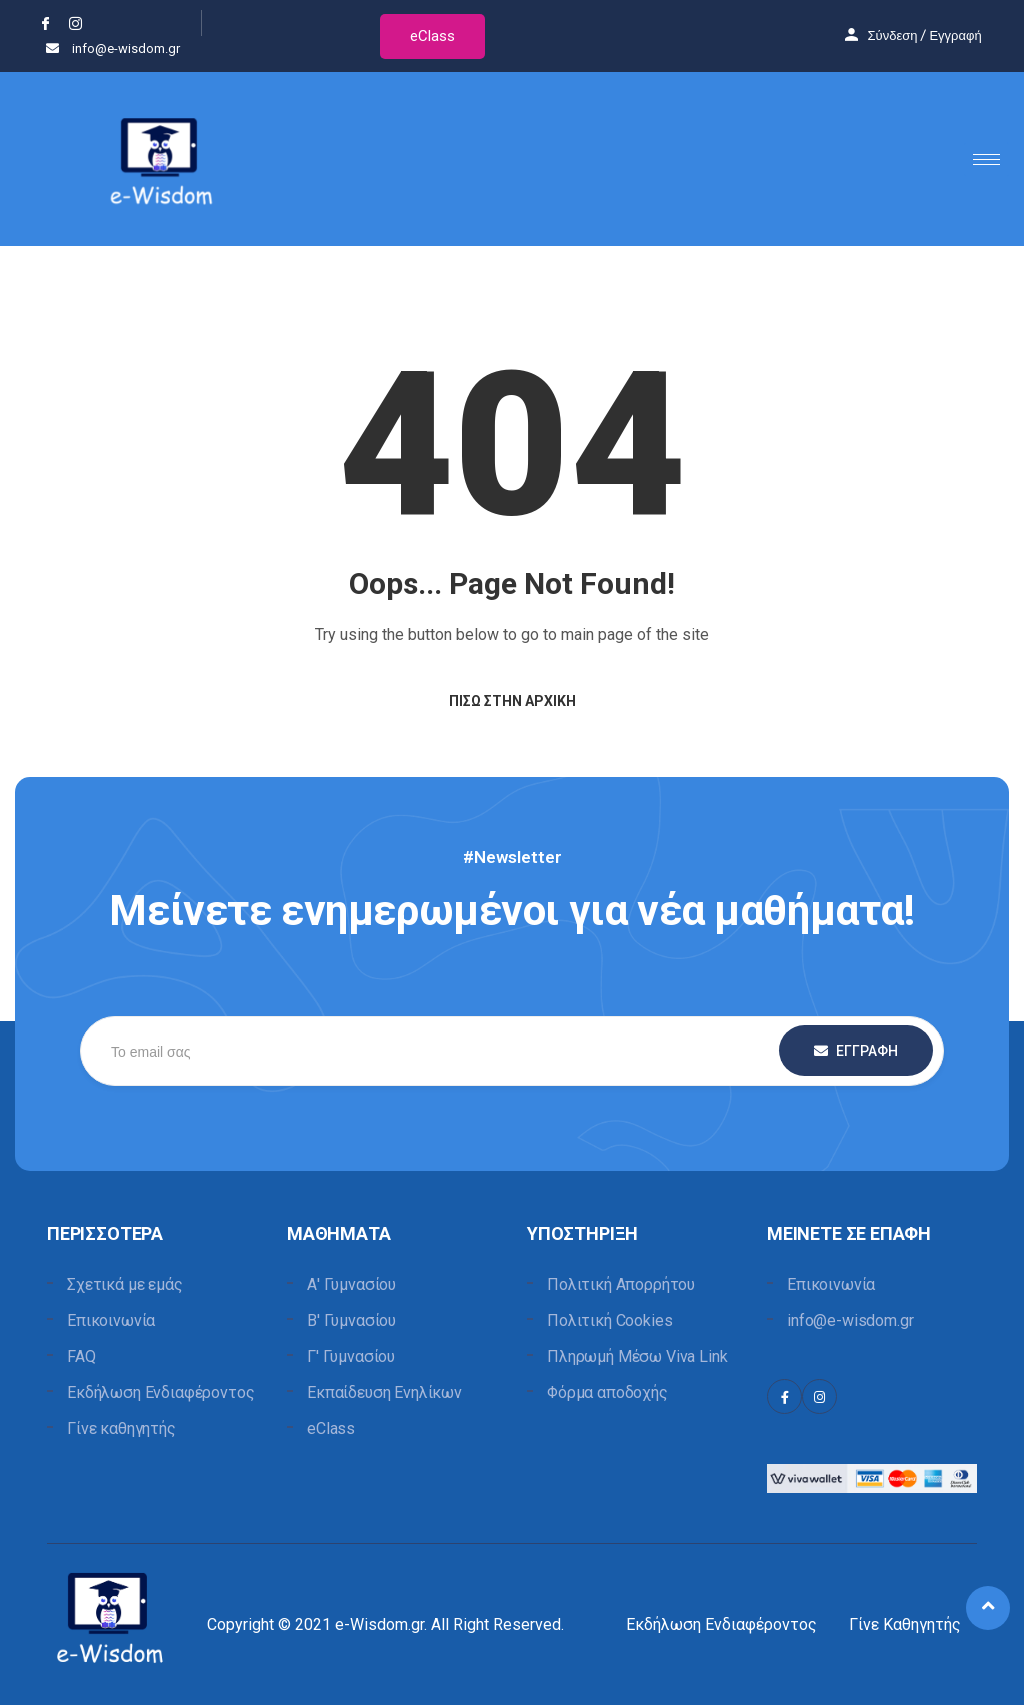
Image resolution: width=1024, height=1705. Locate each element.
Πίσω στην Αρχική (512, 701)
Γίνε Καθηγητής (905, 1624)
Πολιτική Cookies (609, 1320)
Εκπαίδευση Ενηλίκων (384, 1392)
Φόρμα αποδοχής (607, 1392)
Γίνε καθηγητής (121, 1428)
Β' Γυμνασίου (351, 1320)
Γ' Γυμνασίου (351, 1356)
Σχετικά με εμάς (125, 1284)
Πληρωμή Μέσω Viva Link (637, 1356)
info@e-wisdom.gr (850, 1320)
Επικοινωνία (111, 1320)
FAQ (81, 1356)
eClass (432, 36)
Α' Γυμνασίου (351, 1284)
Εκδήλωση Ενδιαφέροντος (160, 1392)
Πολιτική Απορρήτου (621, 1284)
